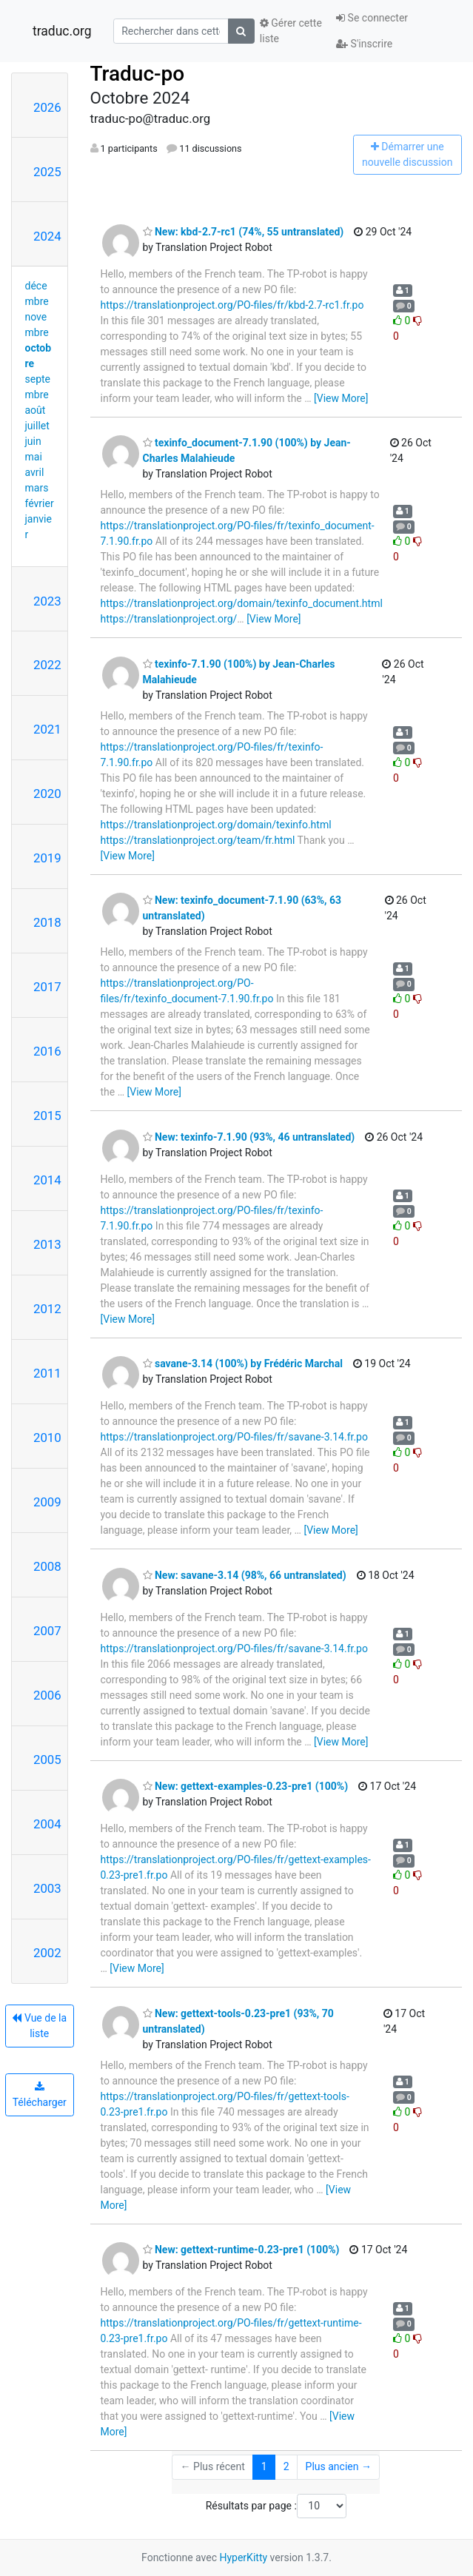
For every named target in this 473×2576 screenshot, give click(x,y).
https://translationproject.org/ (169, 619)
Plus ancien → (339, 2466)
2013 (47, 1244)
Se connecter (372, 18)
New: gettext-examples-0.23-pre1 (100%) (246, 1786)
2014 (47, 1180)
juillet (37, 426)
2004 (47, 1824)
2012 (47, 1308)
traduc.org (62, 31)
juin (33, 441)
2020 (47, 793)
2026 (47, 107)
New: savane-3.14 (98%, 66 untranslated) (244, 1575)
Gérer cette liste (291, 30)
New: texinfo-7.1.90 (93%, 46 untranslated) (249, 1137)
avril (34, 472)
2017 (47, 986)
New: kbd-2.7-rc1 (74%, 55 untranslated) (243, 232)
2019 (47, 858)
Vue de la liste (39, 2025)
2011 (47, 1373)
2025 (47, 171)
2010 (47, 1437)
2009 (47, 1502)
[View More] (341, 398)
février (39, 503)
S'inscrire (364, 44)
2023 (47, 601)
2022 (47, 664)
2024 (47, 236)
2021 (47, 729)
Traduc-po (137, 73)
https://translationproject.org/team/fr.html (198, 840)
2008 (47, 1566)
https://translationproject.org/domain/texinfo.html (216, 825)
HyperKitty (243, 2557)
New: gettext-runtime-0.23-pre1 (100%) (241, 2249)
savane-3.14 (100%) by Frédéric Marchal (243, 1363)
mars (37, 488)
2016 (47, 1051)
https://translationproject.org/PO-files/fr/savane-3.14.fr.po (234, 1437)
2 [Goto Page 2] (286, 2466)
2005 (47, 1759)
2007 (47, 1630)
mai (33, 457)
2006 (47, 1695)
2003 (47, 1888)
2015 (47, 1115)
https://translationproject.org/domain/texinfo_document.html (242, 603)
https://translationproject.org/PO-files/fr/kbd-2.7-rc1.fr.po (232, 305)
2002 (47, 1952)
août (35, 410)
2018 (47, 922)
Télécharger (40, 2095)
